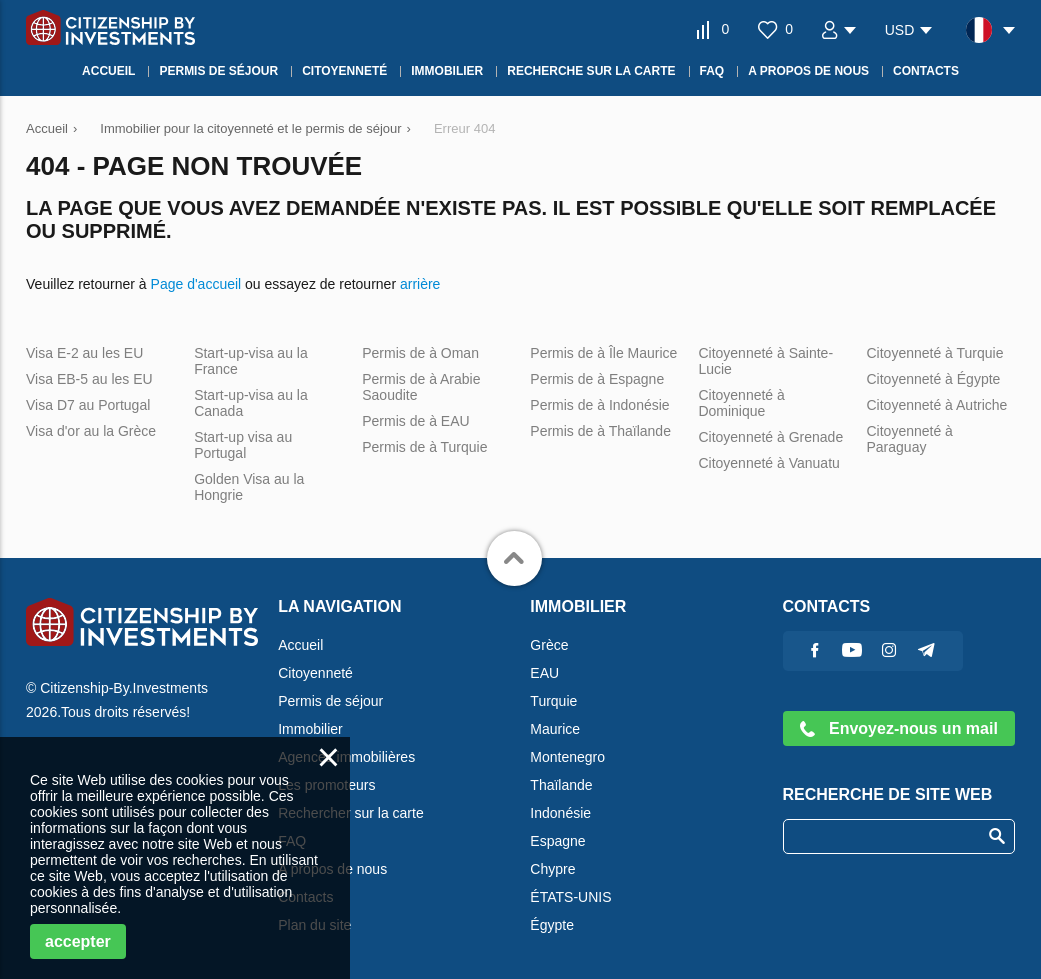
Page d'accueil (196, 284)
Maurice (555, 729)
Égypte (552, 925)
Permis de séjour (330, 701)
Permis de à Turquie (424, 447)
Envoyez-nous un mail (899, 728)
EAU (544, 673)
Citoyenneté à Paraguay (910, 439)
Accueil (300, 645)
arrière (420, 284)
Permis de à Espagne (597, 379)
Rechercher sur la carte (351, 813)
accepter (78, 941)
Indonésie (560, 813)
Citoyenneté (315, 673)
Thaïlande (561, 785)
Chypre (552, 869)
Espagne (557, 841)
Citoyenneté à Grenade (770, 437)
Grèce (549, 645)
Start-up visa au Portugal (243, 445)
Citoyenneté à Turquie (935, 353)
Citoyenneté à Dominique (741, 403)
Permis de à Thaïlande (600, 431)
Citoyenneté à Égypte (934, 379)
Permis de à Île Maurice (603, 353)
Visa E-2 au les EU (84, 353)
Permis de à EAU (415, 421)
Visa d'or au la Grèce (91, 431)
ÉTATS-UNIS (570, 897)
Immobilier (310, 729)
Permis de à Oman (420, 353)
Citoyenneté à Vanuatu (768, 463)
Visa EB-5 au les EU (89, 379)
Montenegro (567, 757)
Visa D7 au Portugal (88, 405)
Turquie (553, 701)
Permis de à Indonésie (599, 405)
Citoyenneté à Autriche (937, 405)
